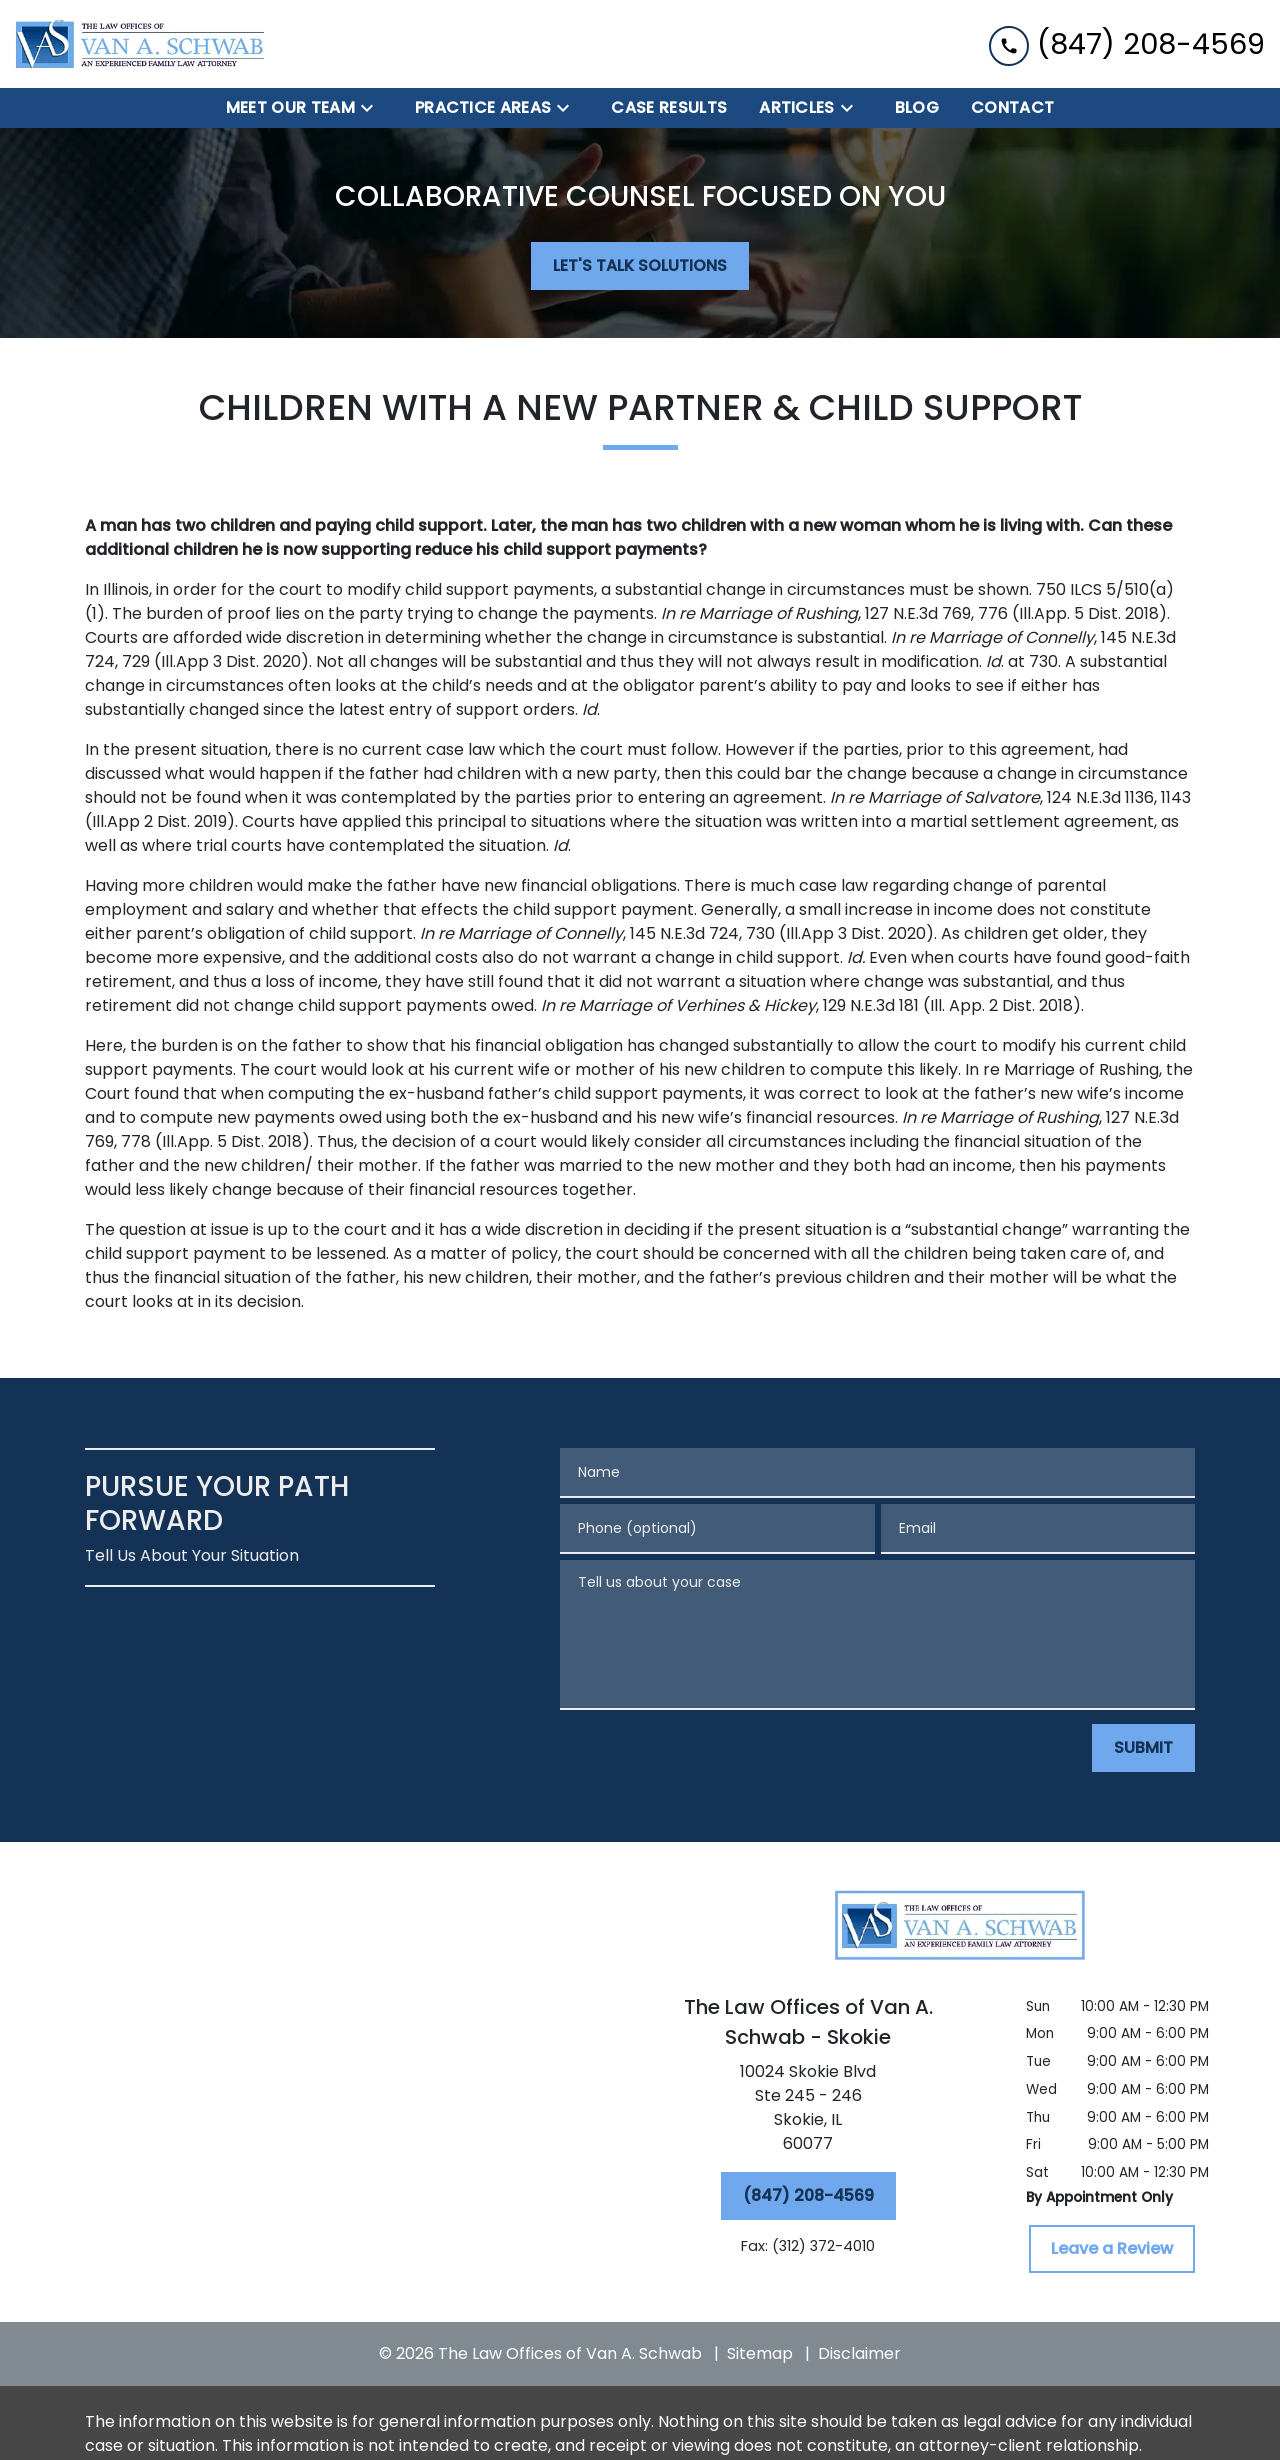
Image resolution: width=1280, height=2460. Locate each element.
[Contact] (1012, 108)
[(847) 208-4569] (808, 2196)
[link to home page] (140, 44)
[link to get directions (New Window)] (808, 2112)
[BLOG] (917, 108)
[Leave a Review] (1112, 2249)
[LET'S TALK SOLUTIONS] (640, 266)
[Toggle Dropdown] (373, 108)
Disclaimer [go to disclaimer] (859, 2353)
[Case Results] (669, 108)
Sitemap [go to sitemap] (760, 2353)
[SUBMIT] (1143, 1748)
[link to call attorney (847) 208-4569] (1127, 43)
